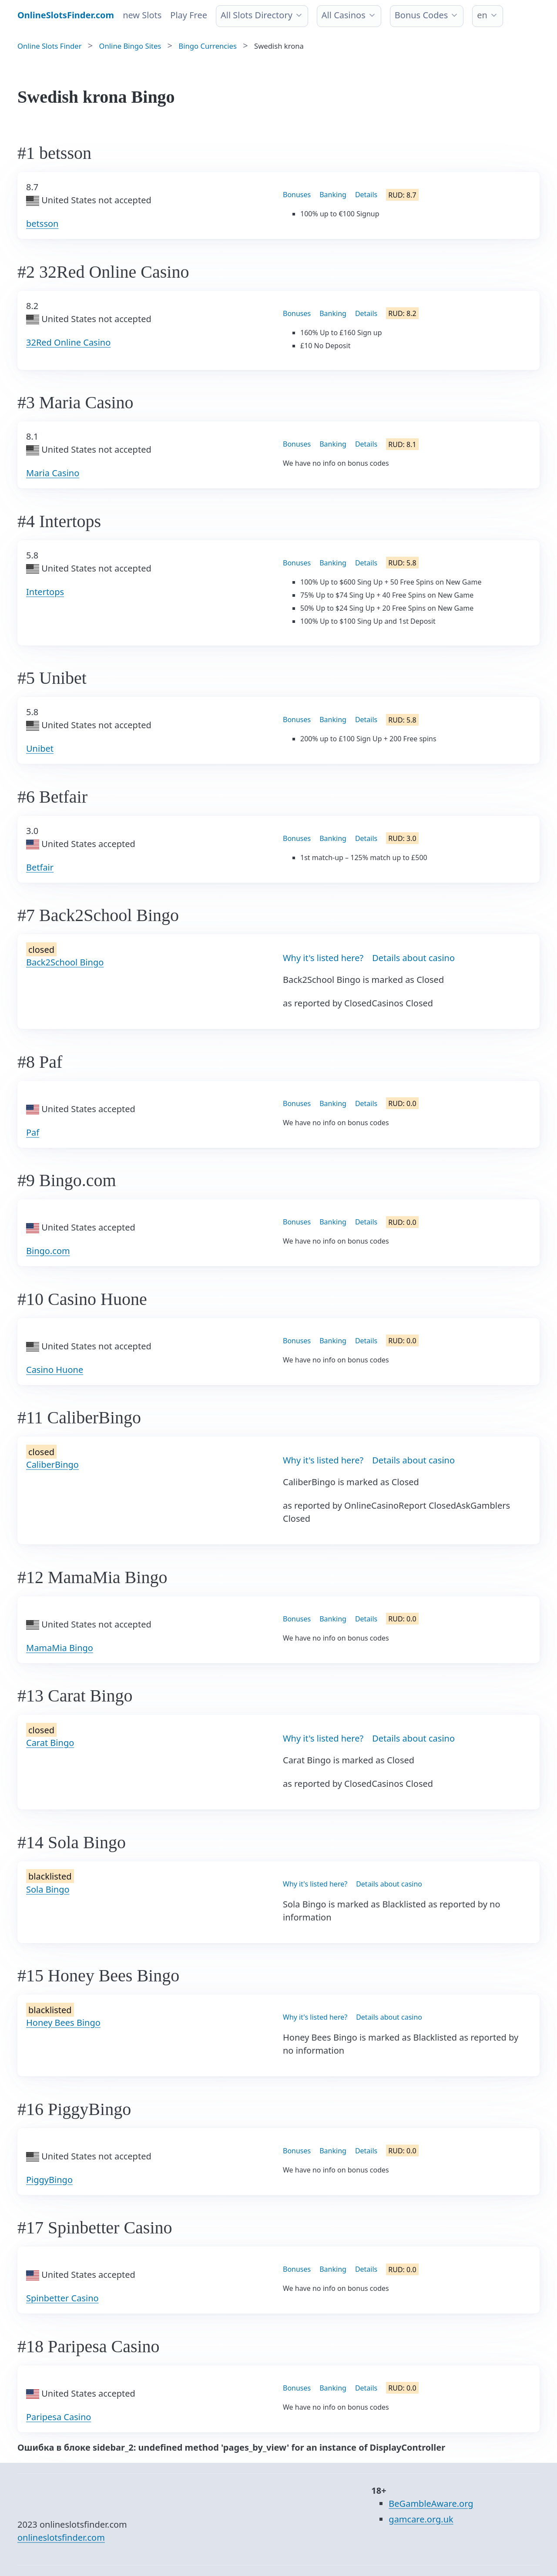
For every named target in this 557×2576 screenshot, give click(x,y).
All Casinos (344, 15)
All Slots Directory (256, 15)
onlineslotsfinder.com (61, 2537)
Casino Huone (54, 1369)
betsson (42, 223)
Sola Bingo (48, 1889)
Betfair (40, 867)
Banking (332, 194)
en (482, 15)
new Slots (142, 15)
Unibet (40, 748)
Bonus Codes (421, 15)
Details (366, 194)
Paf (32, 1132)
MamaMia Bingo (59, 1648)
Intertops (45, 592)
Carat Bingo (50, 1743)
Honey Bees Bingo (63, 2022)
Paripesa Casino (58, 2417)
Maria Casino (52, 473)
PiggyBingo (49, 2180)
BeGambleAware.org (431, 2503)
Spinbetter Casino (62, 2298)
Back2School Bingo (65, 962)
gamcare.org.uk (421, 2519)
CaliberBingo (52, 1464)
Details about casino (413, 958)
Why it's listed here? (323, 958)
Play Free (188, 15)
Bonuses (297, 194)
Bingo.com (48, 1251)
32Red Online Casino (68, 342)
